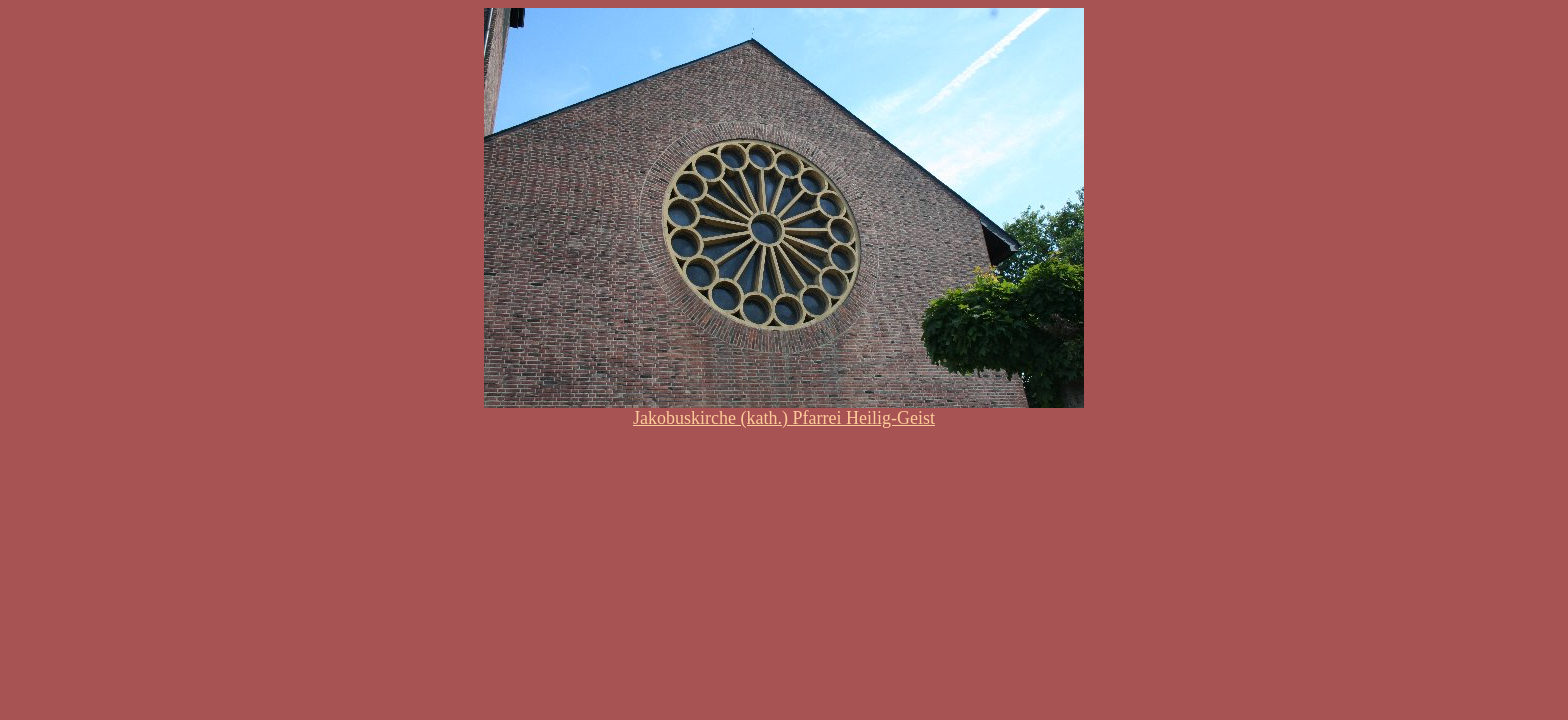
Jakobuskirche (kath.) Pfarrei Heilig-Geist (784, 418)
